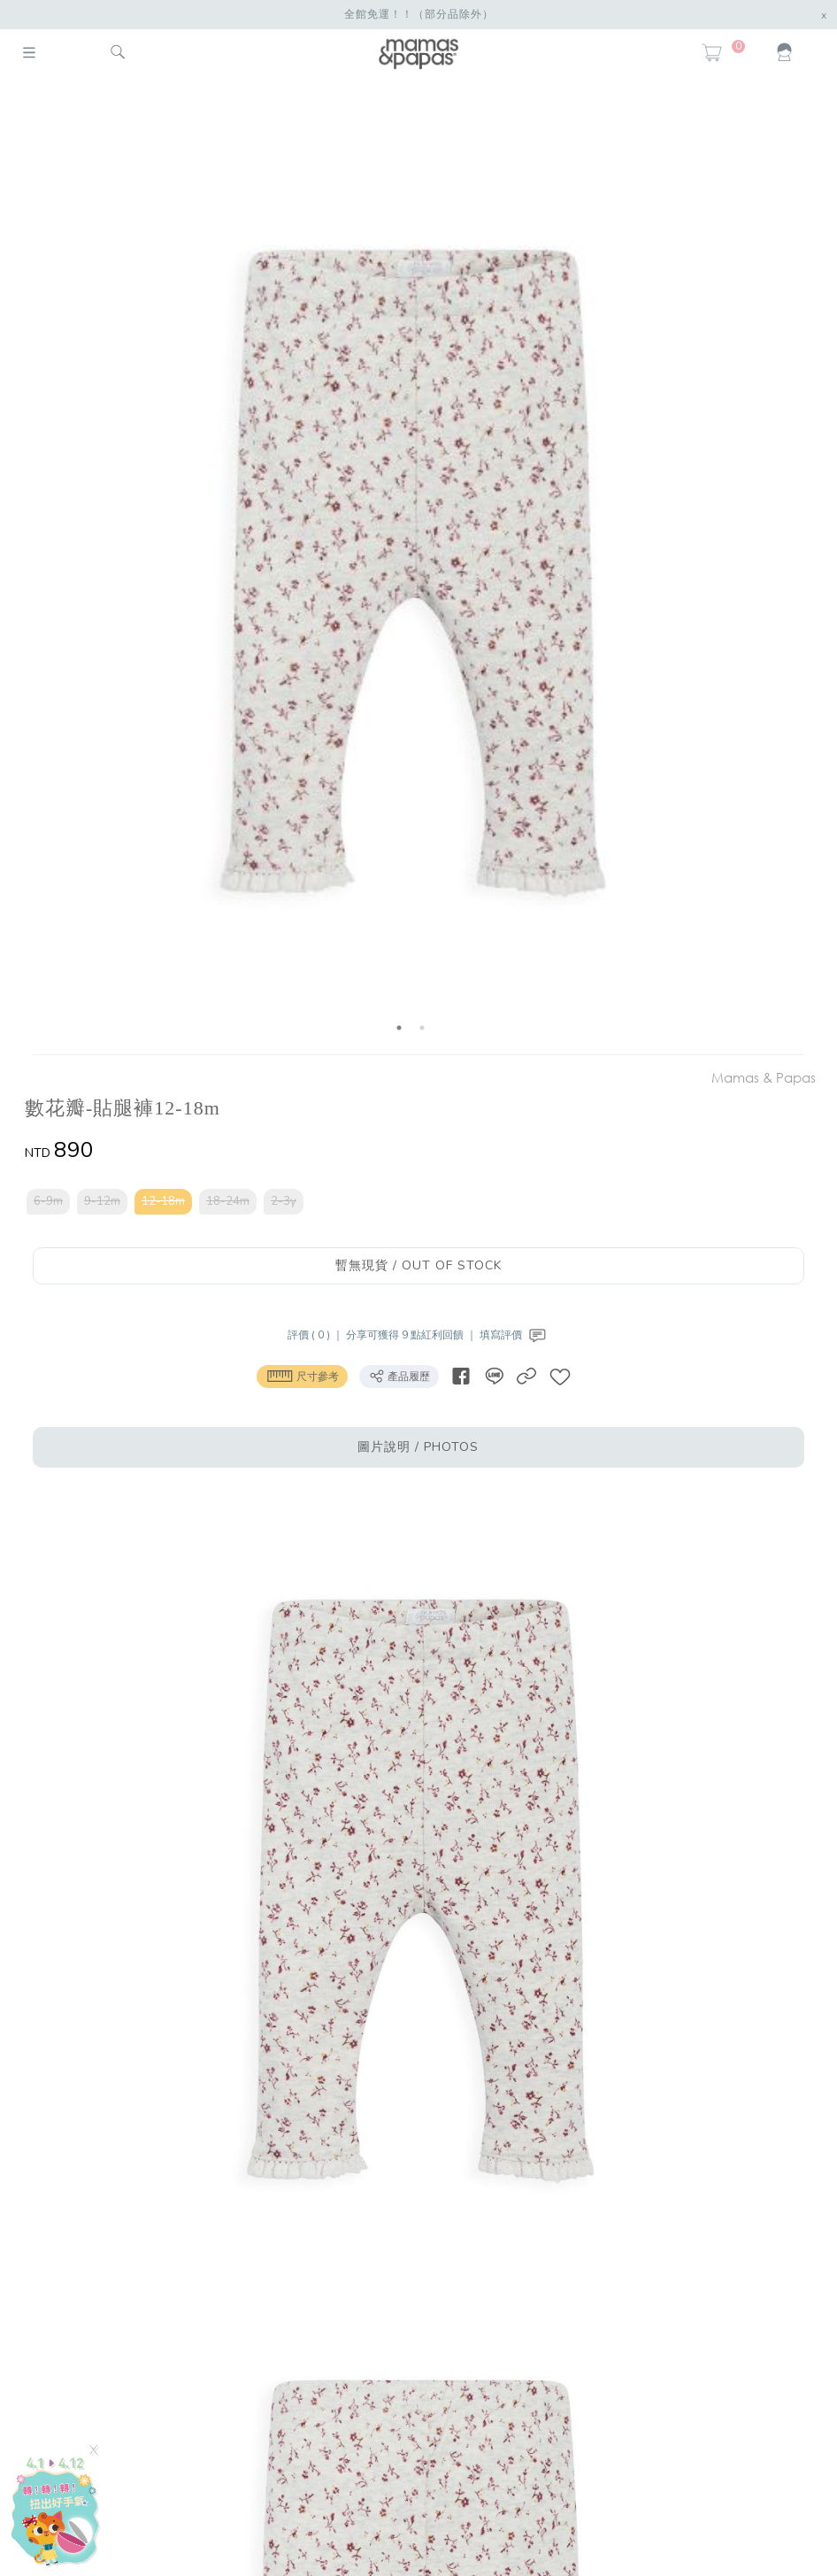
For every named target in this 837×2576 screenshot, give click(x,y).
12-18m (163, 1201)
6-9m (48, 1201)
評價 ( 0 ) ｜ (317, 1335)
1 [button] (399, 1028)
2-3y (283, 1201)
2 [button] (422, 1028)
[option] (410, 569)
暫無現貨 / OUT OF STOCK (418, 1265)
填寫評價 (514, 1335)
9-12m (102, 1201)
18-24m (228, 1201)
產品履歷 (399, 1376)
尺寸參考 (302, 1376)
